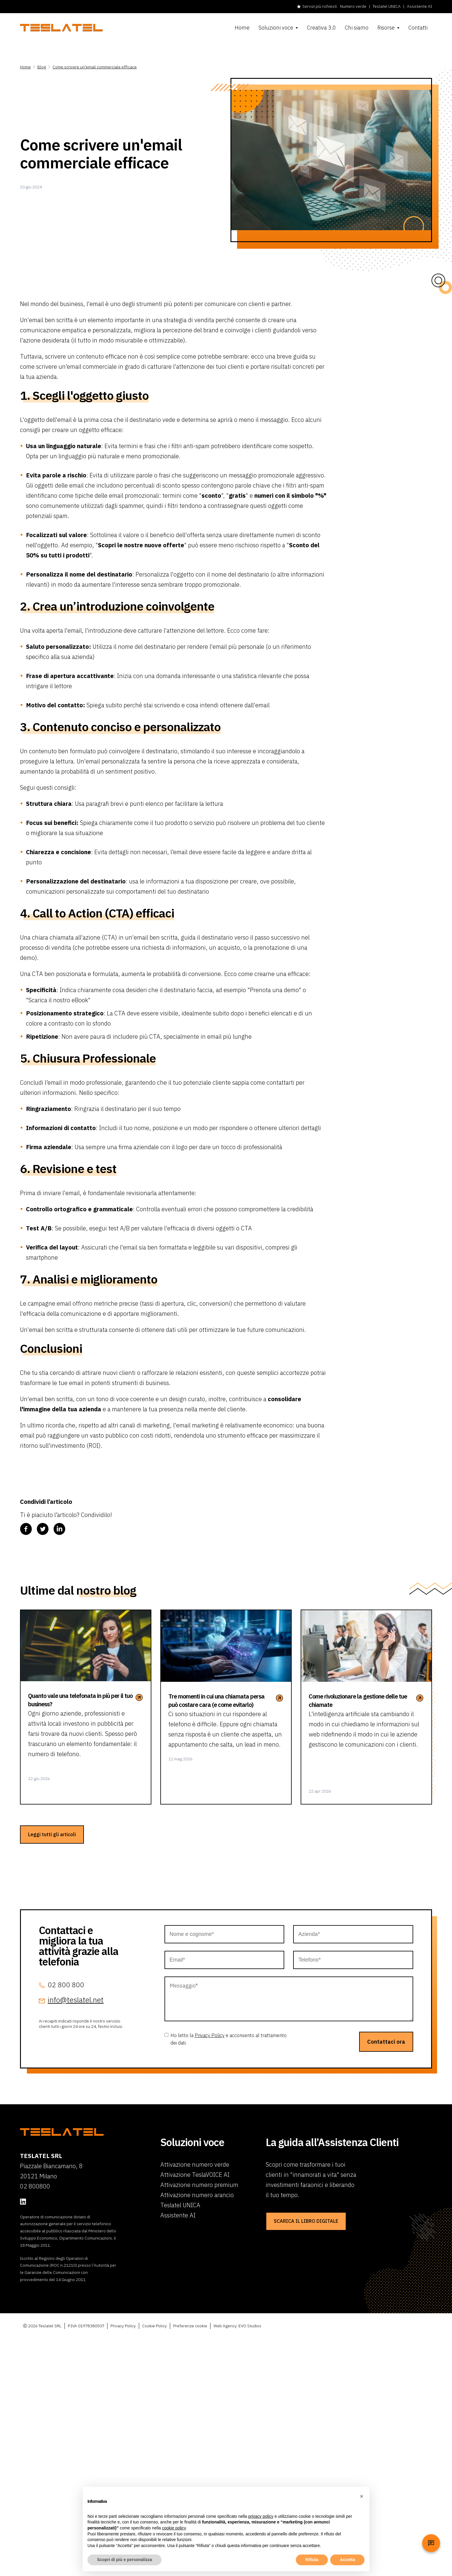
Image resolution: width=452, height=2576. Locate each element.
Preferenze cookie (190, 2325)
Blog (41, 67)
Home (242, 27)
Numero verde (353, 6)
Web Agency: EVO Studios (237, 2325)
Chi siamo (356, 27)
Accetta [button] (347, 2559)
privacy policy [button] (260, 2516)
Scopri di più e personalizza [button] (124, 2559)
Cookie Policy (154, 2325)
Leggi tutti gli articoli (52, 1834)
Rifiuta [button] (312, 2559)
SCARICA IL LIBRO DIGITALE (306, 2221)
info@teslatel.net (76, 2000)
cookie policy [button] (174, 2528)
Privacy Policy (210, 2035)
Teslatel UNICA (387, 6)
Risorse (386, 27)
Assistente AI (419, 6)
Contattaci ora (386, 2041)
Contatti (418, 27)
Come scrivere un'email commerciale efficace (95, 67)
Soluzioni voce (276, 27)
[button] (361, 2496)
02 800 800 (66, 1984)
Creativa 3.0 (321, 27)
